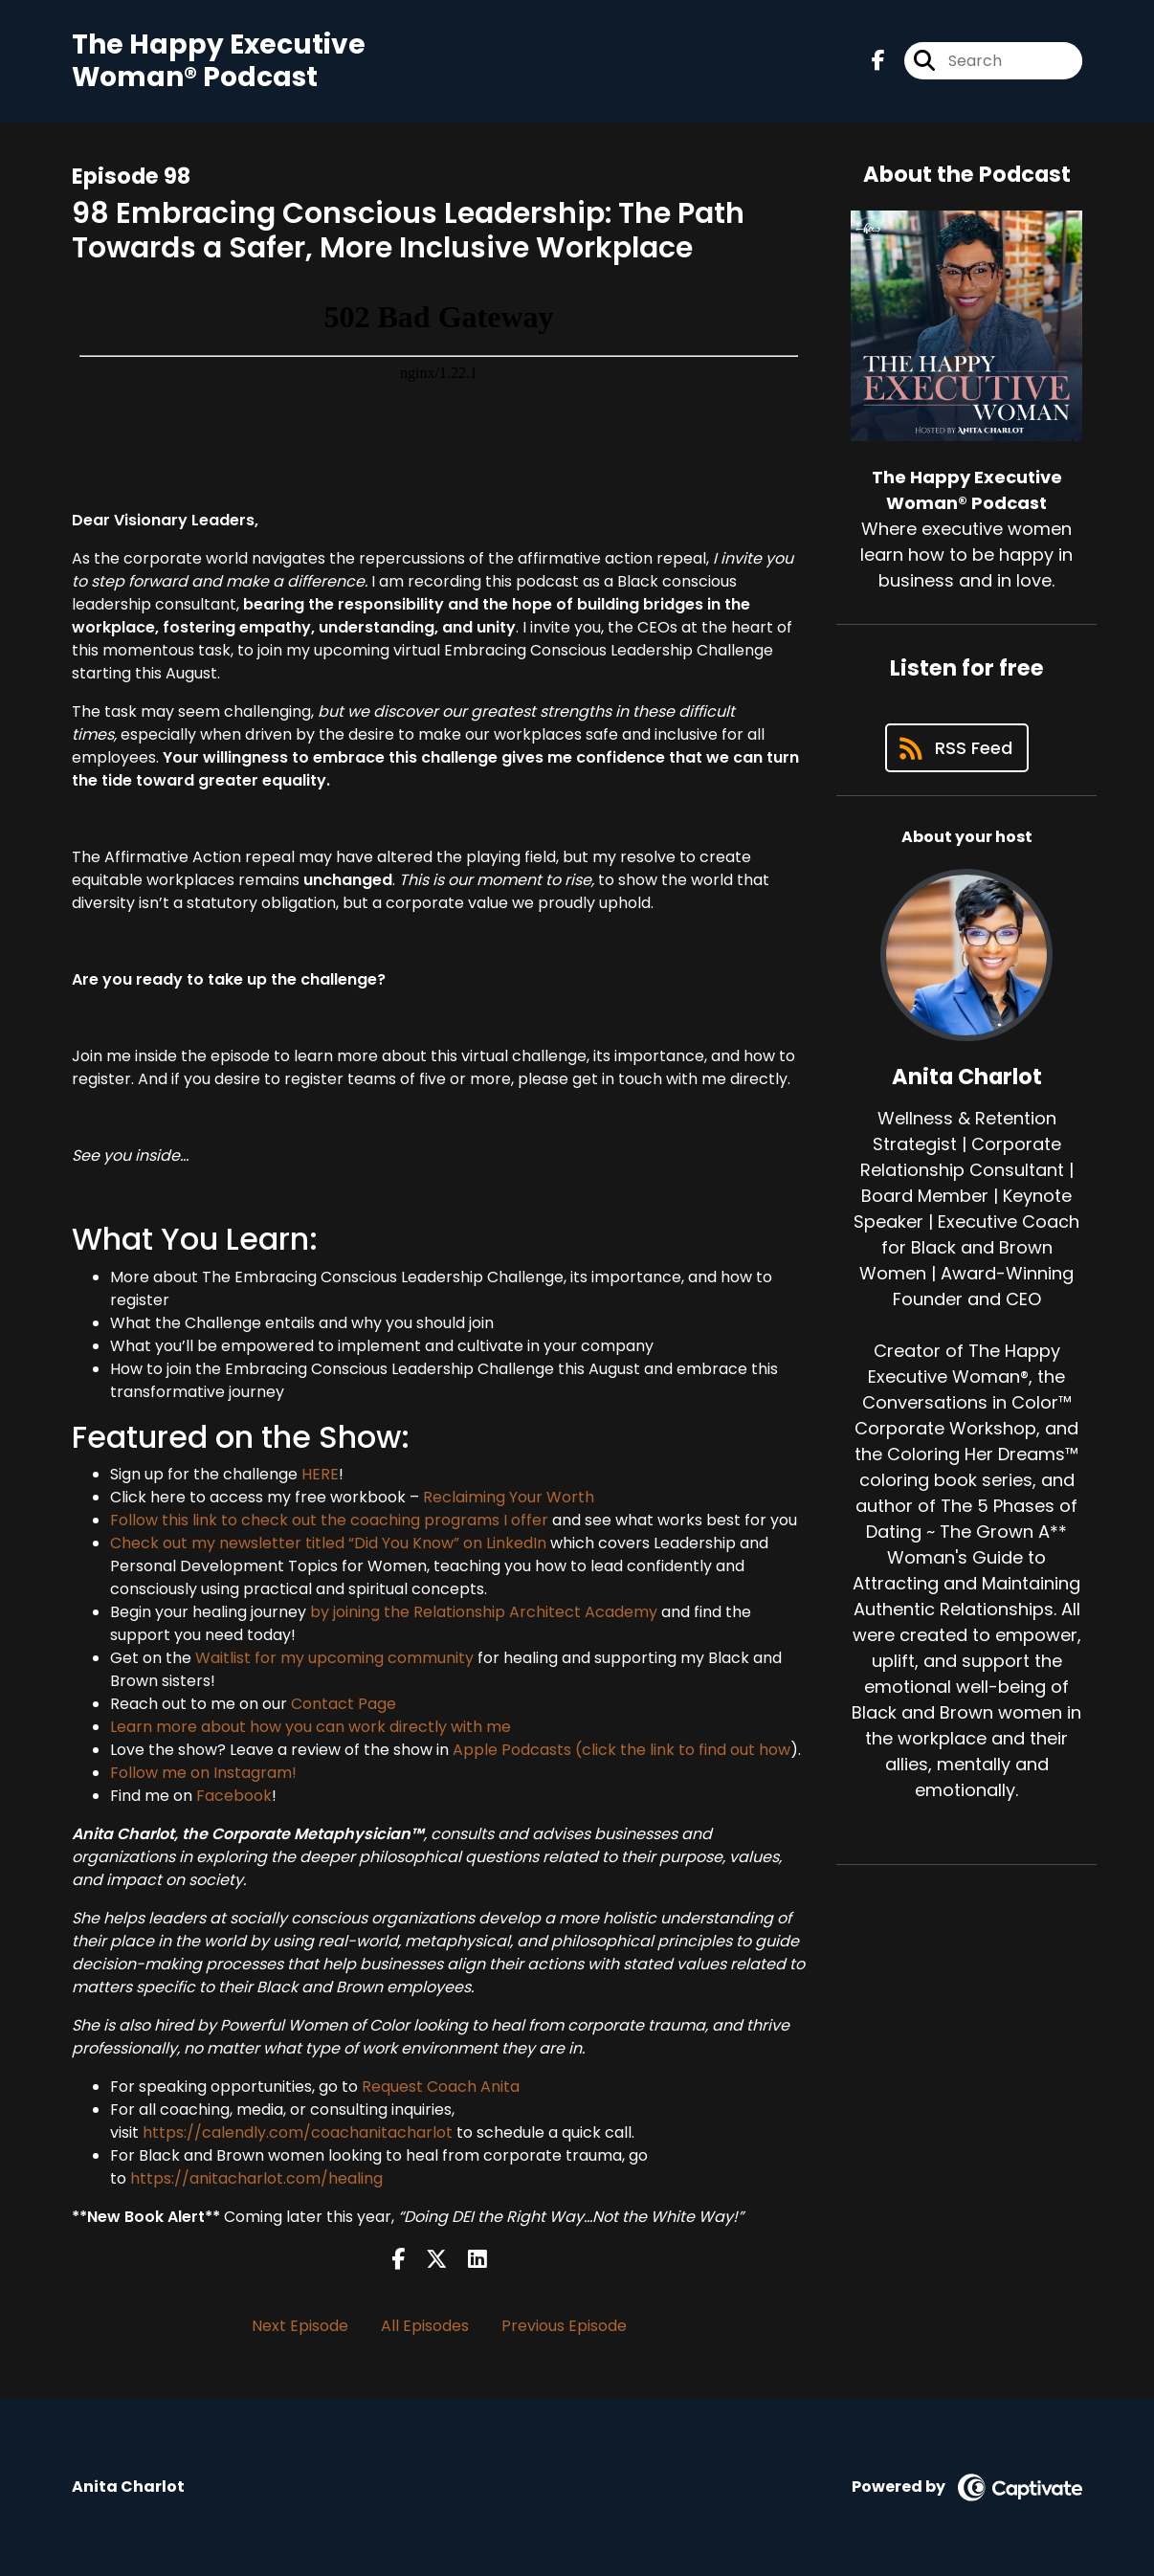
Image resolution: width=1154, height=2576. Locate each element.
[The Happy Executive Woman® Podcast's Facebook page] (878, 61)
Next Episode (300, 2326)
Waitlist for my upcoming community (334, 1658)
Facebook (234, 1796)
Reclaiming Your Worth (508, 1497)
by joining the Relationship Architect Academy (483, 1612)
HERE (320, 1474)
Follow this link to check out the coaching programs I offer (329, 1520)
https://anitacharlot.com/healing (256, 2178)
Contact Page (343, 1704)
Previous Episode (564, 2326)
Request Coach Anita (441, 2087)
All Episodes (425, 2326)
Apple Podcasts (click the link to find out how (621, 1750)
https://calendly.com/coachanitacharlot (298, 2132)
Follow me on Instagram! (203, 1773)
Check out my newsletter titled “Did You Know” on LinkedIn (328, 1543)
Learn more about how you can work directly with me (310, 1727)
